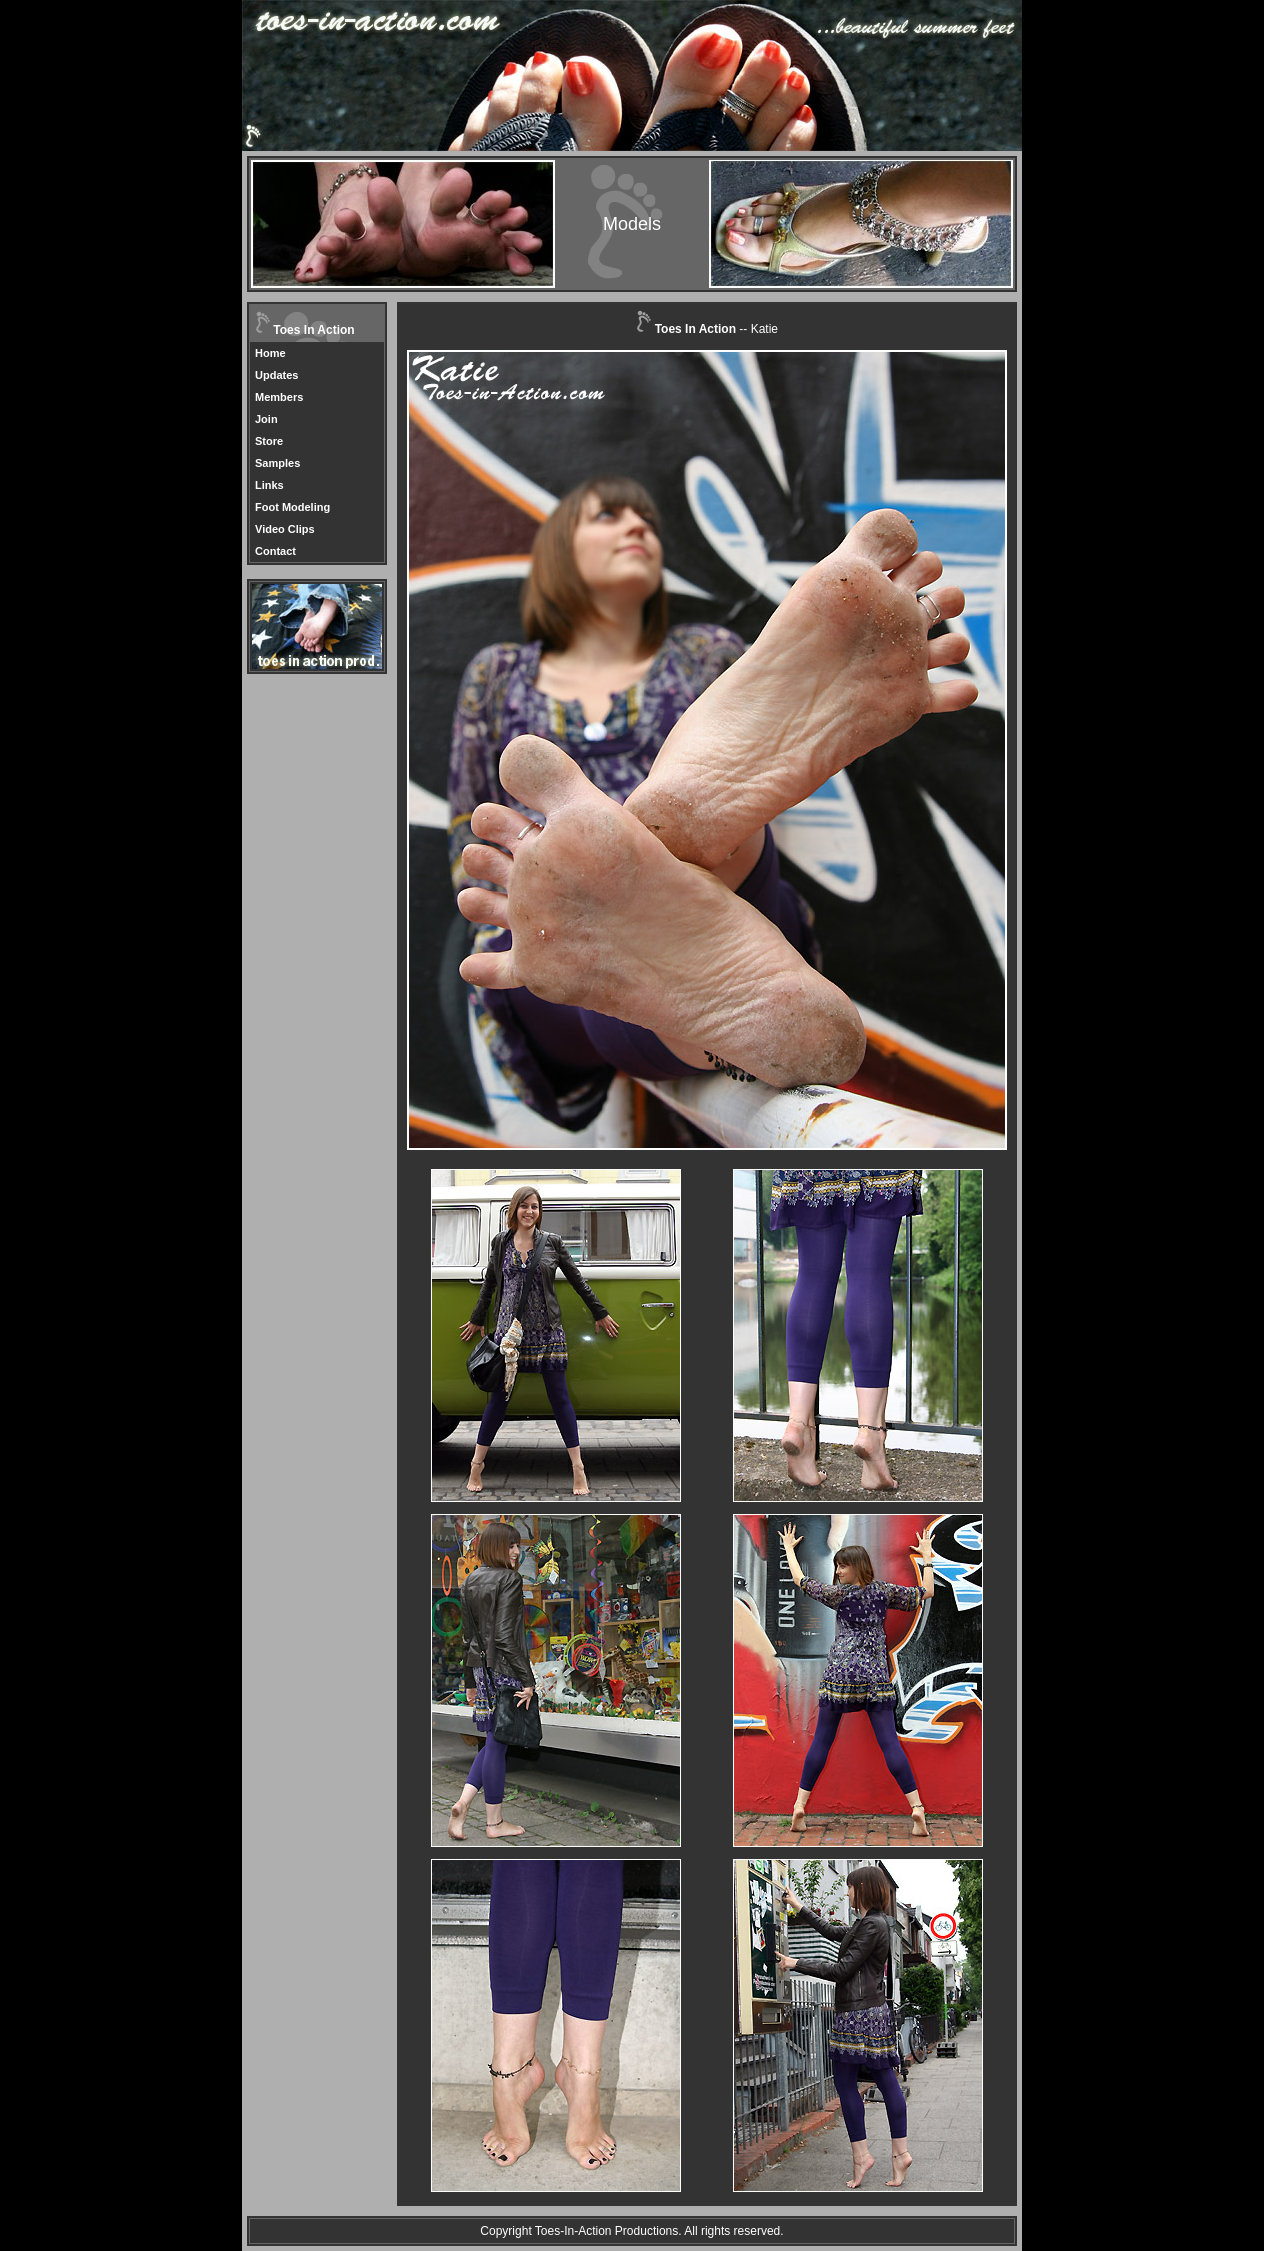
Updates (276, 375)
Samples (277, 463)
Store (269, 441)
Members (279, 397)
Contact (275, 551)
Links (269, 485)
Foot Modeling (292, 507)
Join (266, 419)
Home (270, 353)
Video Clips (285, 529)
